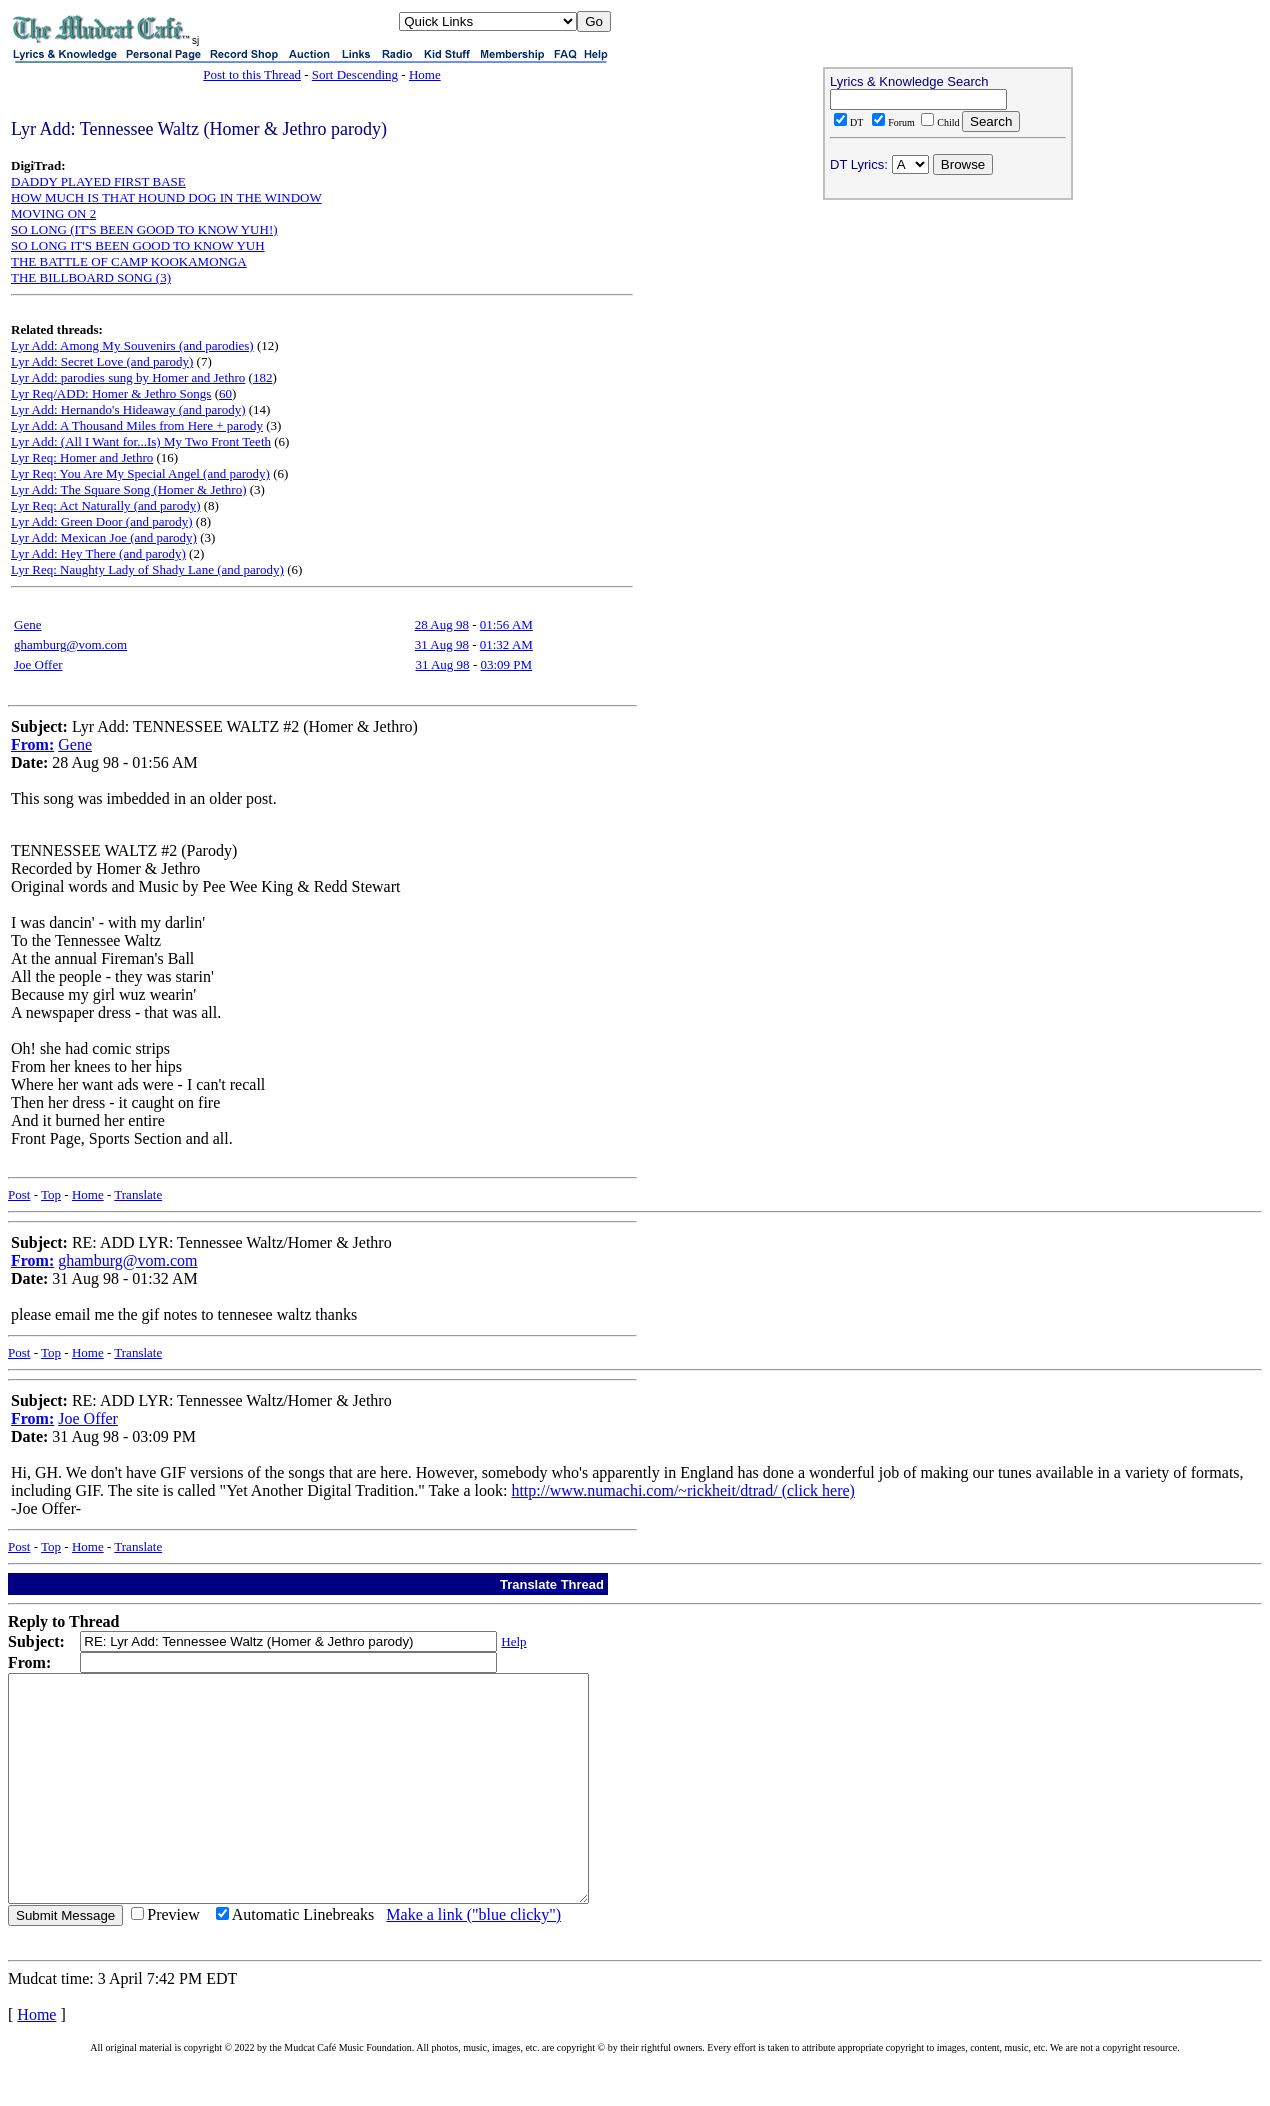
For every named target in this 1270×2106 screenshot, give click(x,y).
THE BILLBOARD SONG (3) (91, 277)
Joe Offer (38, 664)
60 (225, 393)
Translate (138, 1194)
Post (19, 1194)
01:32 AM (506, 644)
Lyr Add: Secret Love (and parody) (102, 361)
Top (51, 1194)
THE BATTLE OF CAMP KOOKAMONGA (129, 261)
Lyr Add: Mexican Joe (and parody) (104, 537)
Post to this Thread (252, 74)
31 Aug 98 (442, 644)
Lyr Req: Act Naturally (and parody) (106, 505)
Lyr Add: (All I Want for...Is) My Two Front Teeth (141, 441)
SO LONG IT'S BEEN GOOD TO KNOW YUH (138, 245)
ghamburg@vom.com (70, 644)
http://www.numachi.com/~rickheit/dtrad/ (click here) (683, 1490)
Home (425, 74)
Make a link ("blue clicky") (473, 1959)
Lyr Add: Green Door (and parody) (102, 521)
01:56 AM (506, 624)
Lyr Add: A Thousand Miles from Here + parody (137, 425)
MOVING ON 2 (53, 213)
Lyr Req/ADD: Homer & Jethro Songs (111, 393)
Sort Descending (355, 74)
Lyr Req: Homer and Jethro (82, 457)
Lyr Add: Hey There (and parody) (98, 553)
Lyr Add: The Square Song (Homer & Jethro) (129, 489)
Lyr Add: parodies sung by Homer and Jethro (128, 377)
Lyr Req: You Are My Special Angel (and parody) (140, 473)
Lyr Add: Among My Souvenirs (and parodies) (132, 345)
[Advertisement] (948, 336)
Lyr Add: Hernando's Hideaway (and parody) (128, 409)
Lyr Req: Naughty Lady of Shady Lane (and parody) (147, 569)
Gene (27, 624)
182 (263, 377)
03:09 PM (506, 664)
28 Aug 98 (442, 624)
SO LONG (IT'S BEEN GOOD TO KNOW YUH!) (144, 229)
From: (32, 744)
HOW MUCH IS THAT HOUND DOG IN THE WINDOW (166, 197)
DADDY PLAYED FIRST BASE (98, 181)
